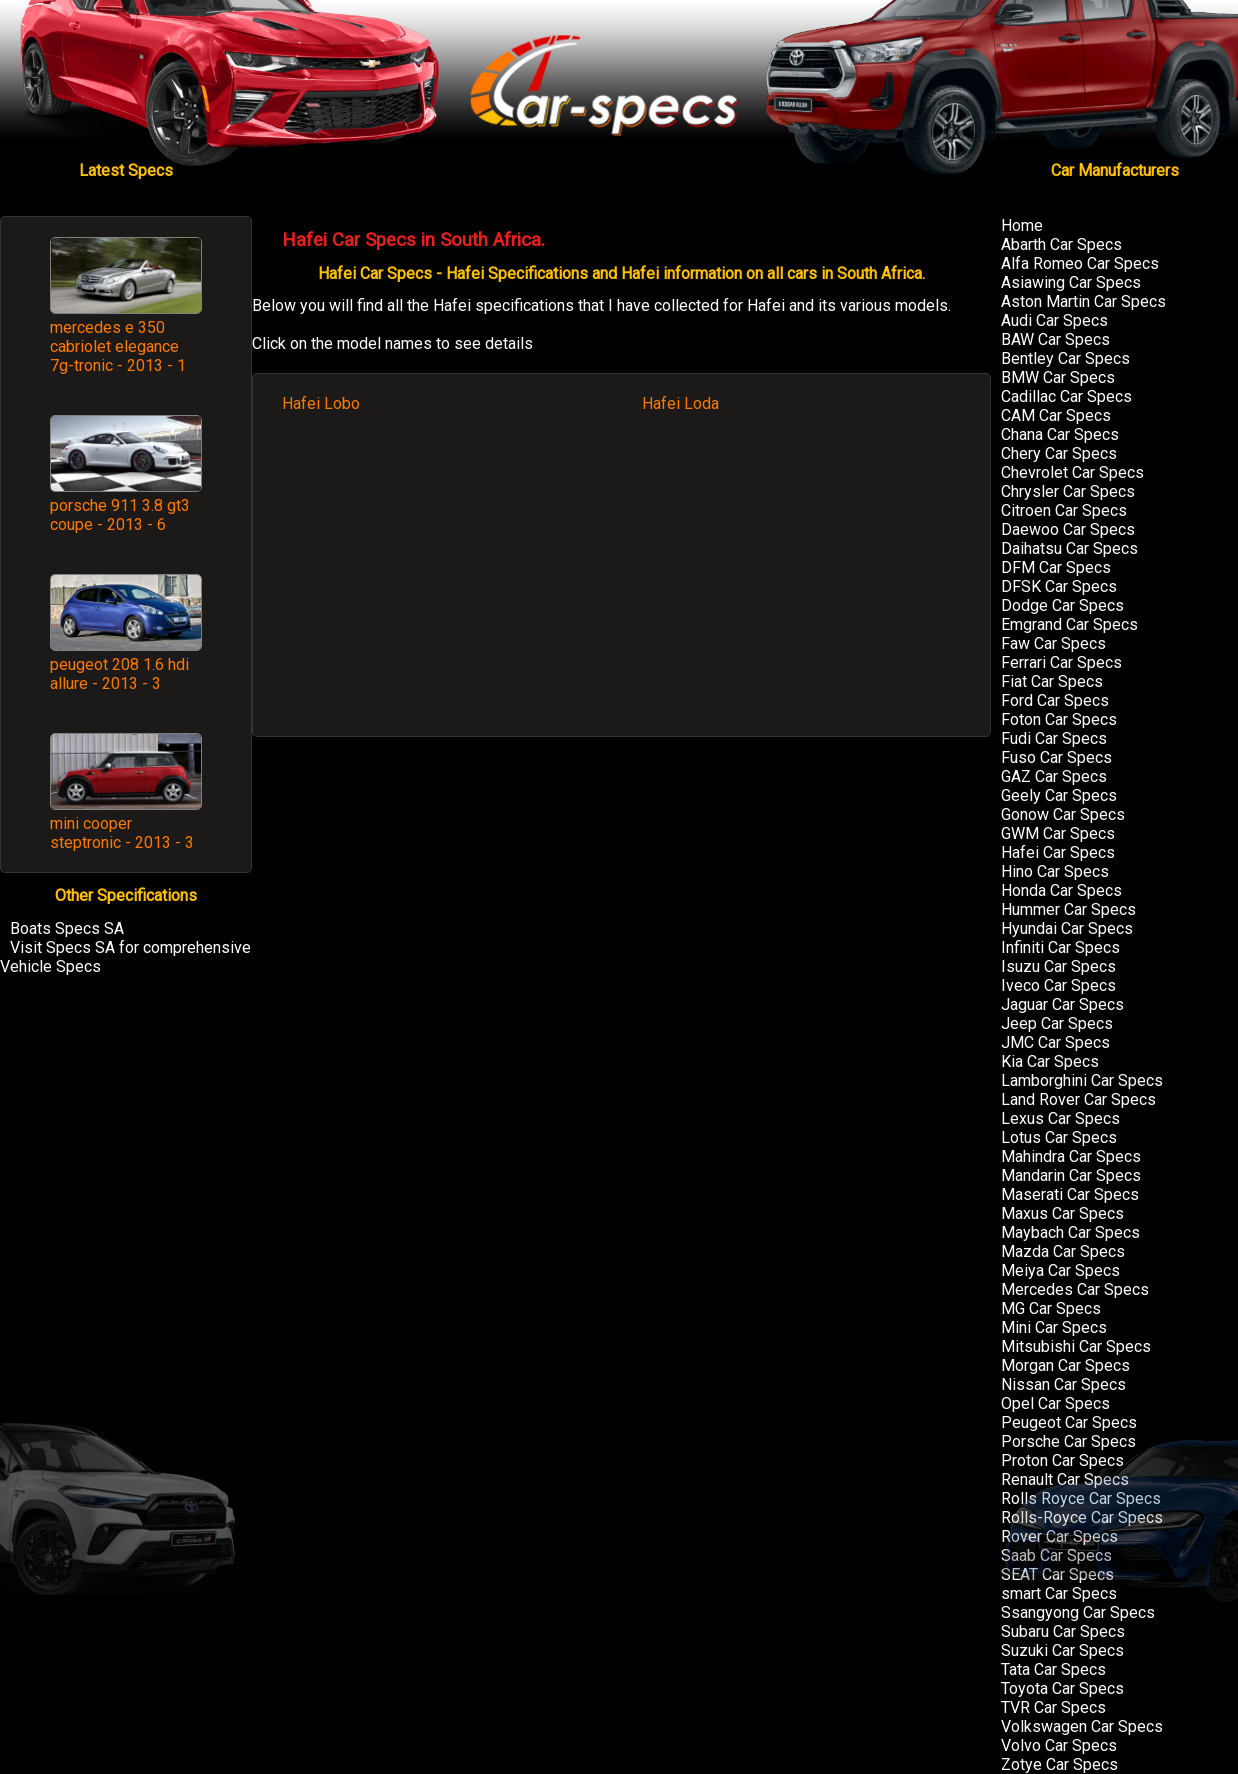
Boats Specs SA (67, 928)
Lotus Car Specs (1059, 1137)
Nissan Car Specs (1063, 1384)
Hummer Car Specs (1068, 909)
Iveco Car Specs (1058, 985)
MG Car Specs (1051, 1308)
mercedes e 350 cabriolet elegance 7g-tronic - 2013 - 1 (118, 346)
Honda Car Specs (1061, 890)
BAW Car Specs (1055, 339)
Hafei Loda (680, 403)
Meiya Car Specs (1060, 1270)
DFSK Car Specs (1059, 586)
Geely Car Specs (1059, 795)
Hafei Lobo (321, 403)
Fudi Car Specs (1054, 738)
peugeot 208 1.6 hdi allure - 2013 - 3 (119, 674)
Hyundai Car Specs (1067, 928)
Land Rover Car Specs (1078, 1099)
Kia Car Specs (1050, 1061)
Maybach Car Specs (1070, 1232)
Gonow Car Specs (1063, 814)
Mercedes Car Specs (1075, 1289)
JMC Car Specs (1055, 1042)
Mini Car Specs (1054, 1327)
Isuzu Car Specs (1058, 966)
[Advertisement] (622, 584)
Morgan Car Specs (1065, 1365)
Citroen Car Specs (1064, 510)
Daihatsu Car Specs (1069, 548)
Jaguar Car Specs (1062, 1004)
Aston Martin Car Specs (1083, 301)
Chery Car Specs (1059, 453)
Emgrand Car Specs (1069, 624)
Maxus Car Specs (1062, 1213)
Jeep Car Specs (1057, 1023)
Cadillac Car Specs (1066, 396)
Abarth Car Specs (1061, 244)
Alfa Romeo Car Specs (1080, 263)
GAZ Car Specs (1054, 776)
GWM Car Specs (1058, 833)
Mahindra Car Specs (1071, 1156)
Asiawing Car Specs (1071, 282)
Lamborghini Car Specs (1082, 1080)
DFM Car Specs (1056, 567)
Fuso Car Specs (1056, 757)
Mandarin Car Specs (1071, 1175)
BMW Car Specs (1058, 377)
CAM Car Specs (1056, 415)
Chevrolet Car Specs (1072, 472)
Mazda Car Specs (1063, 1251)
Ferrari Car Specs (1061, 662)
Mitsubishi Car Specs (1076, 1346)
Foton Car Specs (1059, 719)
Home (1022, 225)
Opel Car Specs (1055, 1403)
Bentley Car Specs (1065, 358)
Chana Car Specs (1060, 434)
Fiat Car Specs (1052, 681)
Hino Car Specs (1055, 871)
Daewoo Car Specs (1068, 529)
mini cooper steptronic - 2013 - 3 (122, 833)
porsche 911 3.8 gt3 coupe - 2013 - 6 (120, 515)
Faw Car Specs (1053, 643)
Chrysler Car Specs (1068, 491)
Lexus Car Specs (1060, 1118)
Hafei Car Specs (1058, 852)
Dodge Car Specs (1062, 605)
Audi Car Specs (1054, 320)
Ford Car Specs (1055, 700)
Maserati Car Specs (1070, 1194)
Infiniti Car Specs (1060, 947)
